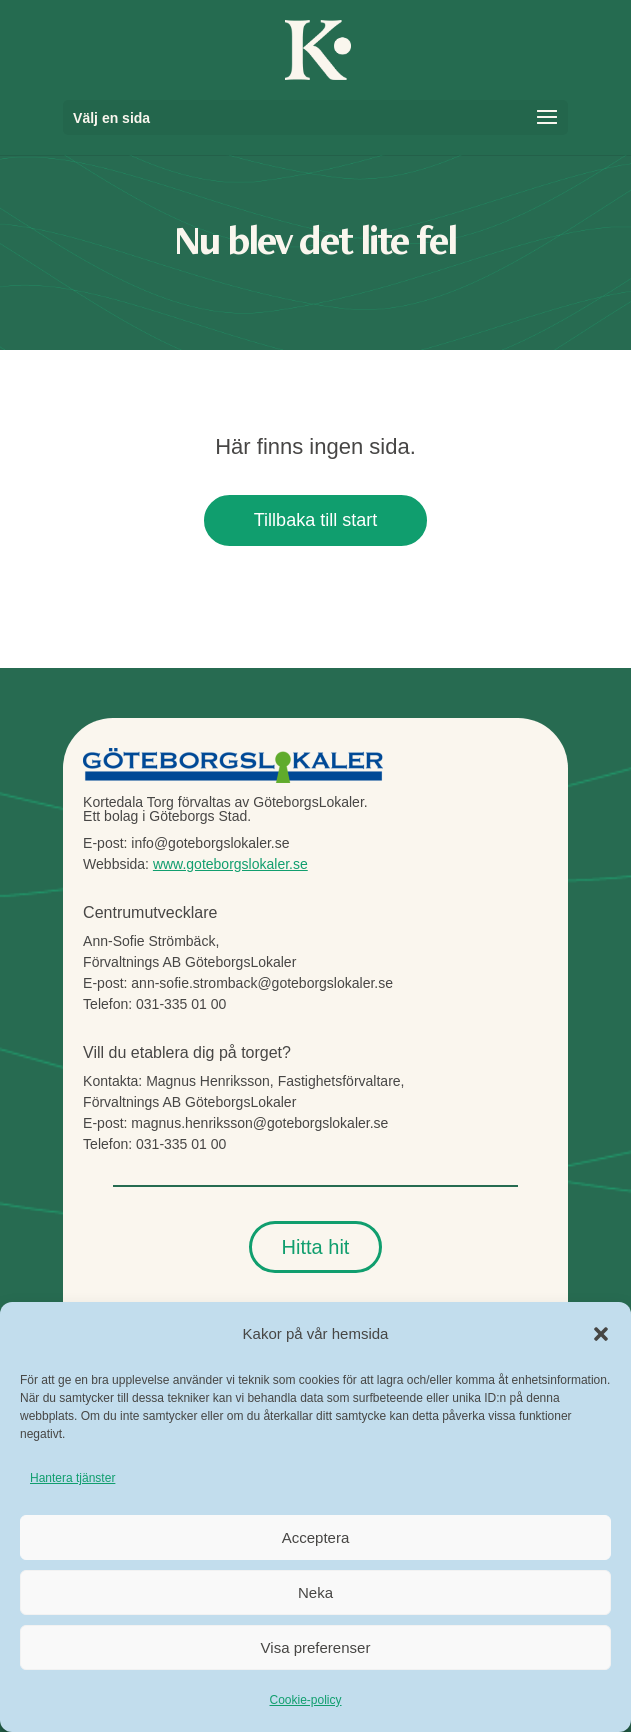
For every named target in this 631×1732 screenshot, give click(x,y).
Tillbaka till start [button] (315, 520)
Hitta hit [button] (316, 1247)
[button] (601, 1334)
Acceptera (316, 1537)
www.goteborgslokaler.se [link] (230, 864)
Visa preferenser (316, 1647)
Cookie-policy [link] (305, 1700)
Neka (315, 1592)
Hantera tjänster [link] (72, 1478)
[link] (318, 48)
